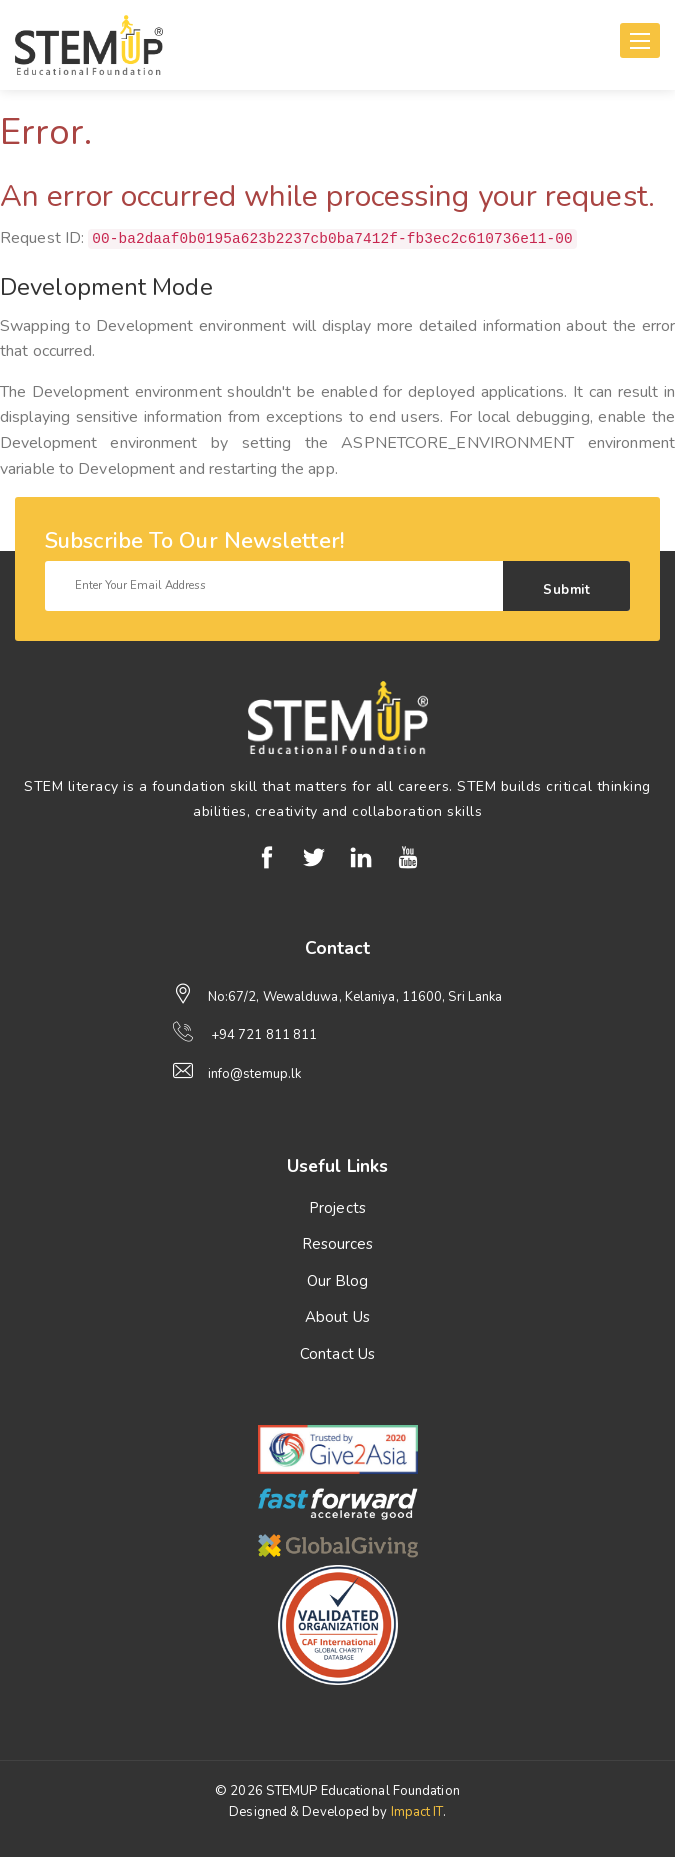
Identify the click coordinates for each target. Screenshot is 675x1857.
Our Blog (338, 1281)
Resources (338, 1244)
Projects (337, 1208)
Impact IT (417, 1812)
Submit (566, 590)
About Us (337, 1317)
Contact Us (337, 1354)
